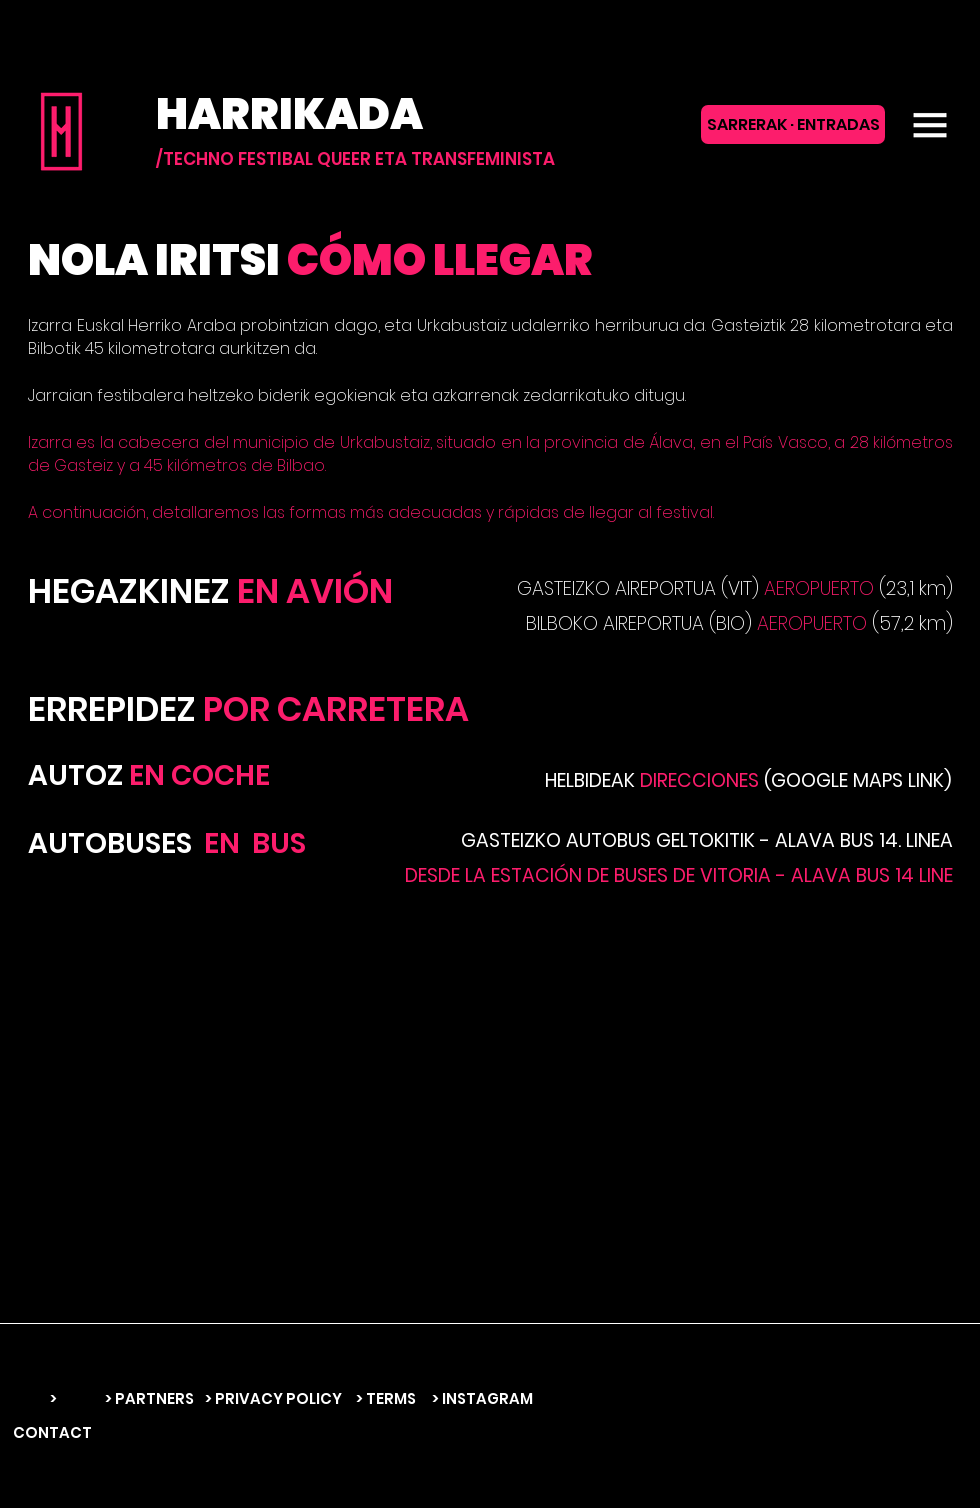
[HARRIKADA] (396, 114)
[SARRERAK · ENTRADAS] (793, 124)
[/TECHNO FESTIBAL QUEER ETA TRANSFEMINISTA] (355, 159)
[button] (930, 125)
